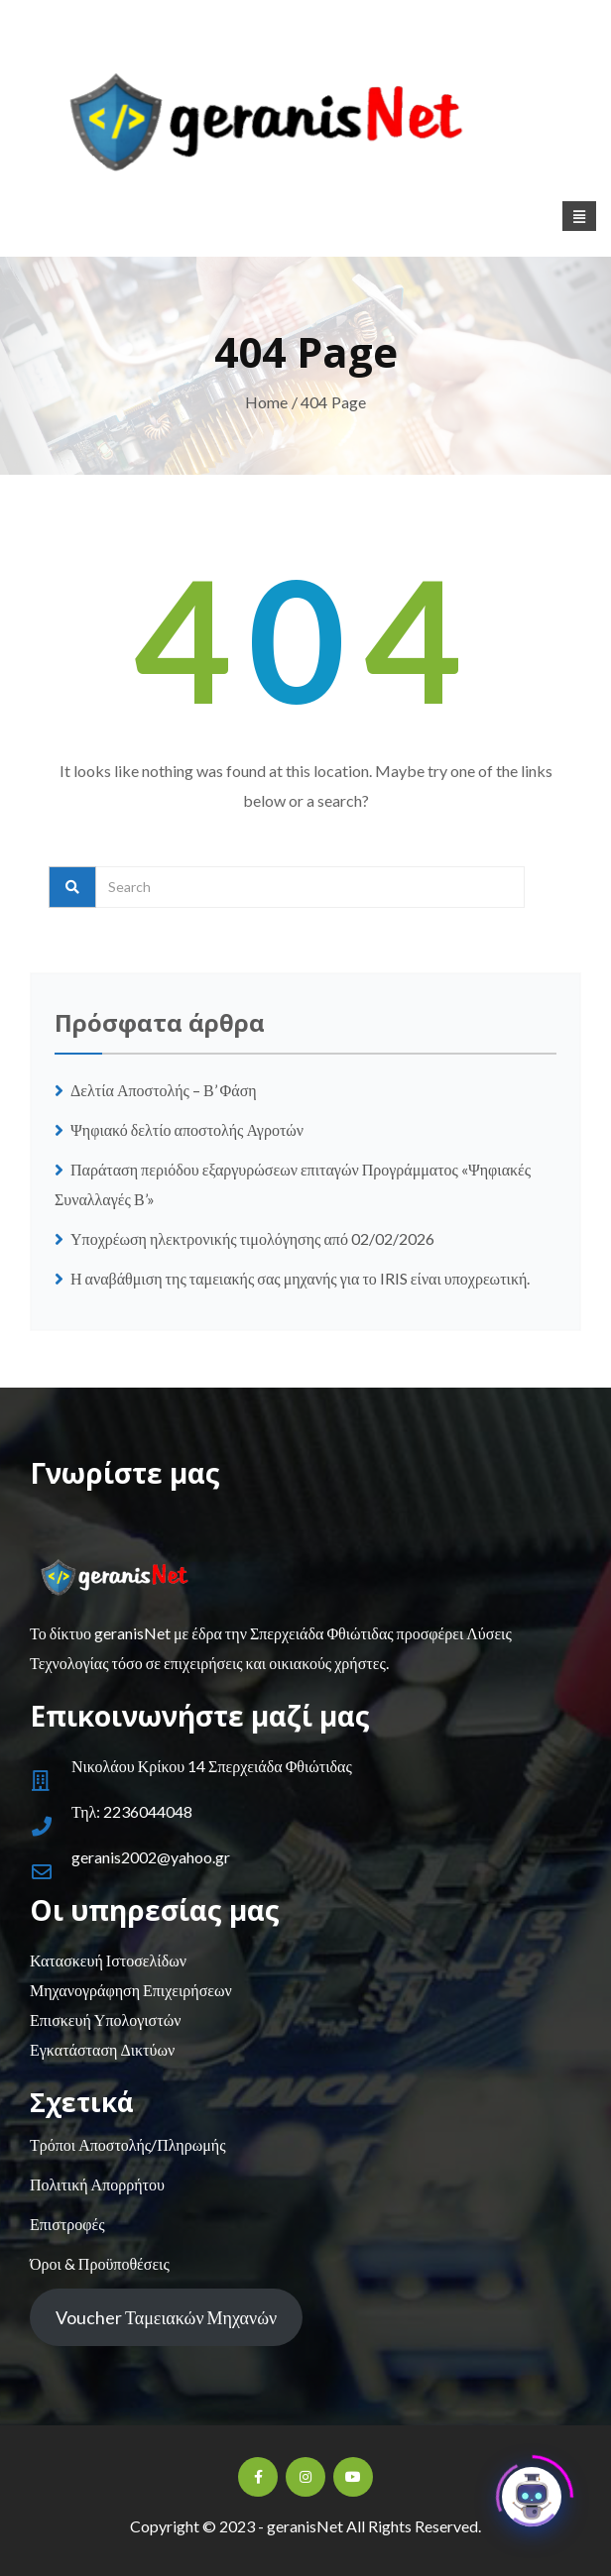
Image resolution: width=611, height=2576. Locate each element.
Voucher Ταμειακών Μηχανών (166, 2317)
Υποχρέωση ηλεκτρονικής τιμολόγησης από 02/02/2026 (252, 1238)
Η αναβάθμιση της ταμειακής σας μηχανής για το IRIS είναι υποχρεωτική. (300, 1278)
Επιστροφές (67, 2223)
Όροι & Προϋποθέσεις (100, 2263)
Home (267, 401)
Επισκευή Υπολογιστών (105, 2019)
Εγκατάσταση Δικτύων (102, 2049)
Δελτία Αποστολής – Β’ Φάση (165, 1089)
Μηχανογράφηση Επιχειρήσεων (131, 1989)
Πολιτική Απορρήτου (97, 2184)
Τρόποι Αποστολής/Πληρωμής (127, 2144)
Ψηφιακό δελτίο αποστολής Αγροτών (187, 1129)
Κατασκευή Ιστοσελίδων (108, 1960)
